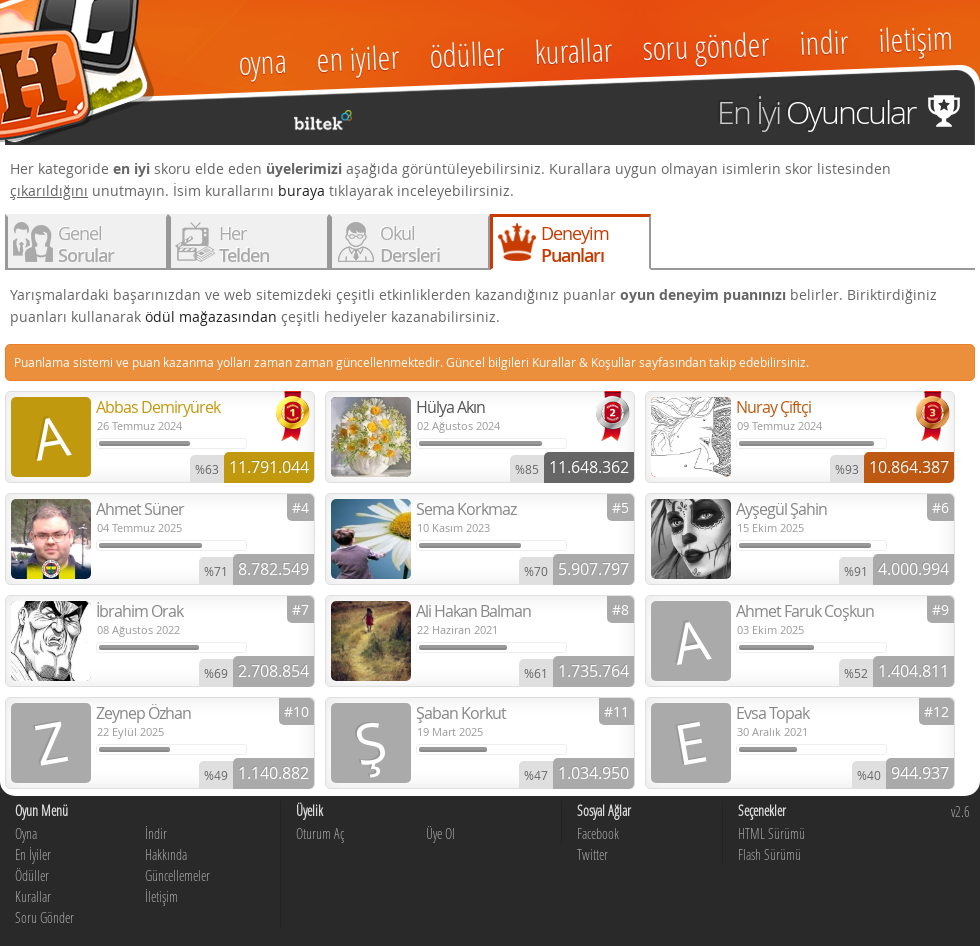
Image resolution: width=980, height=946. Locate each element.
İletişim (161, 896)
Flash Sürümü (769, 854)
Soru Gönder (44, 917)
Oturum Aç (320, 833)
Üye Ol (440, 833)
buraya (301, 190)
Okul (410, 244)
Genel (86, 244)
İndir (156, 833)
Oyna (26, 833)
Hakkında (166, 854)
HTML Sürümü (771, 833)
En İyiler (33, 854)
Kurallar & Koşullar (584, 362)
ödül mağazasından (211, 316)
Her (244, 244)
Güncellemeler (177, 875)
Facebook (598, 833)
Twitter (592, 854)
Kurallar (33, 896)
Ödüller (32, 875)
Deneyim (575, 244)
